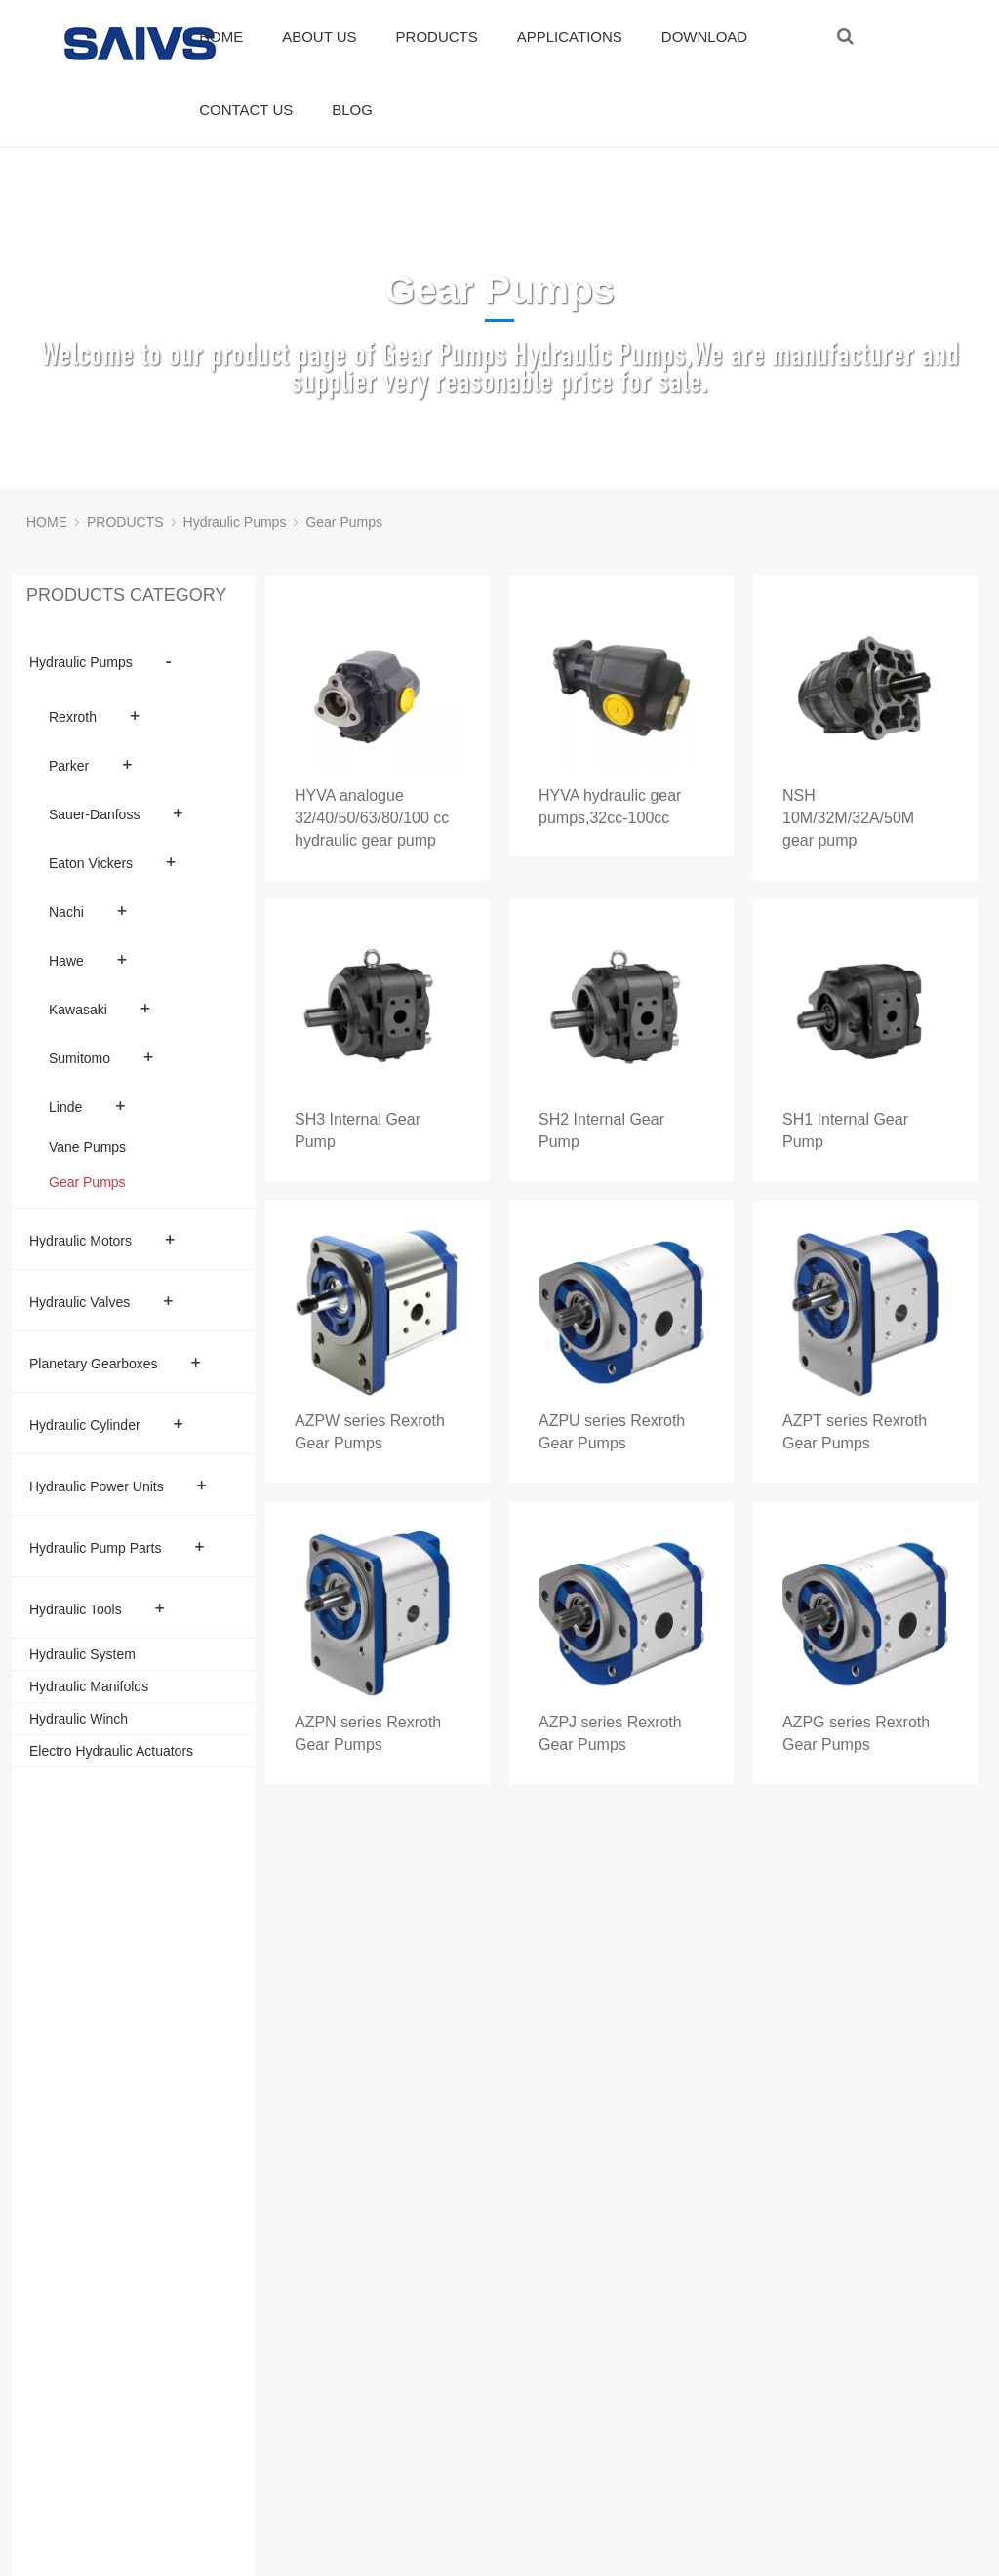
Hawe (66, 961)
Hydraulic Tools (75, 1609)
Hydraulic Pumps (235, 522)
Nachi (66, 912)
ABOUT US (319, 36)
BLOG (352, 109)
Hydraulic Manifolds (88, 1686)
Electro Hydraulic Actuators (111, 1751)
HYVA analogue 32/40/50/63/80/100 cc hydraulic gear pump (372, 818)
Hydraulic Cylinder (84, 1425)
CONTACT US (246, 109)
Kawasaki (78, 1009)
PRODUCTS (437, 36)
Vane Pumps (87, 1147)
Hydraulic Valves (79, 1302)
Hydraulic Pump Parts (95, 1548)
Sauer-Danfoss (94, 814)
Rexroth (73, 717)
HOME (221, 36)
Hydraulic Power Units (96, 1486)
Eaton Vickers (91, 863)
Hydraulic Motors (80, 1240)
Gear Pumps (343, 522)
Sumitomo (79, 1058)
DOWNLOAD (704, 36)
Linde (65, 1107)
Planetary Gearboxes (93, 1363)
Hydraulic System (82, 1654)
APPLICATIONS (569, 36)
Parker (69, 765)
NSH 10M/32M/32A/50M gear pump (848, 818)
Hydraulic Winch (78, 1718)
